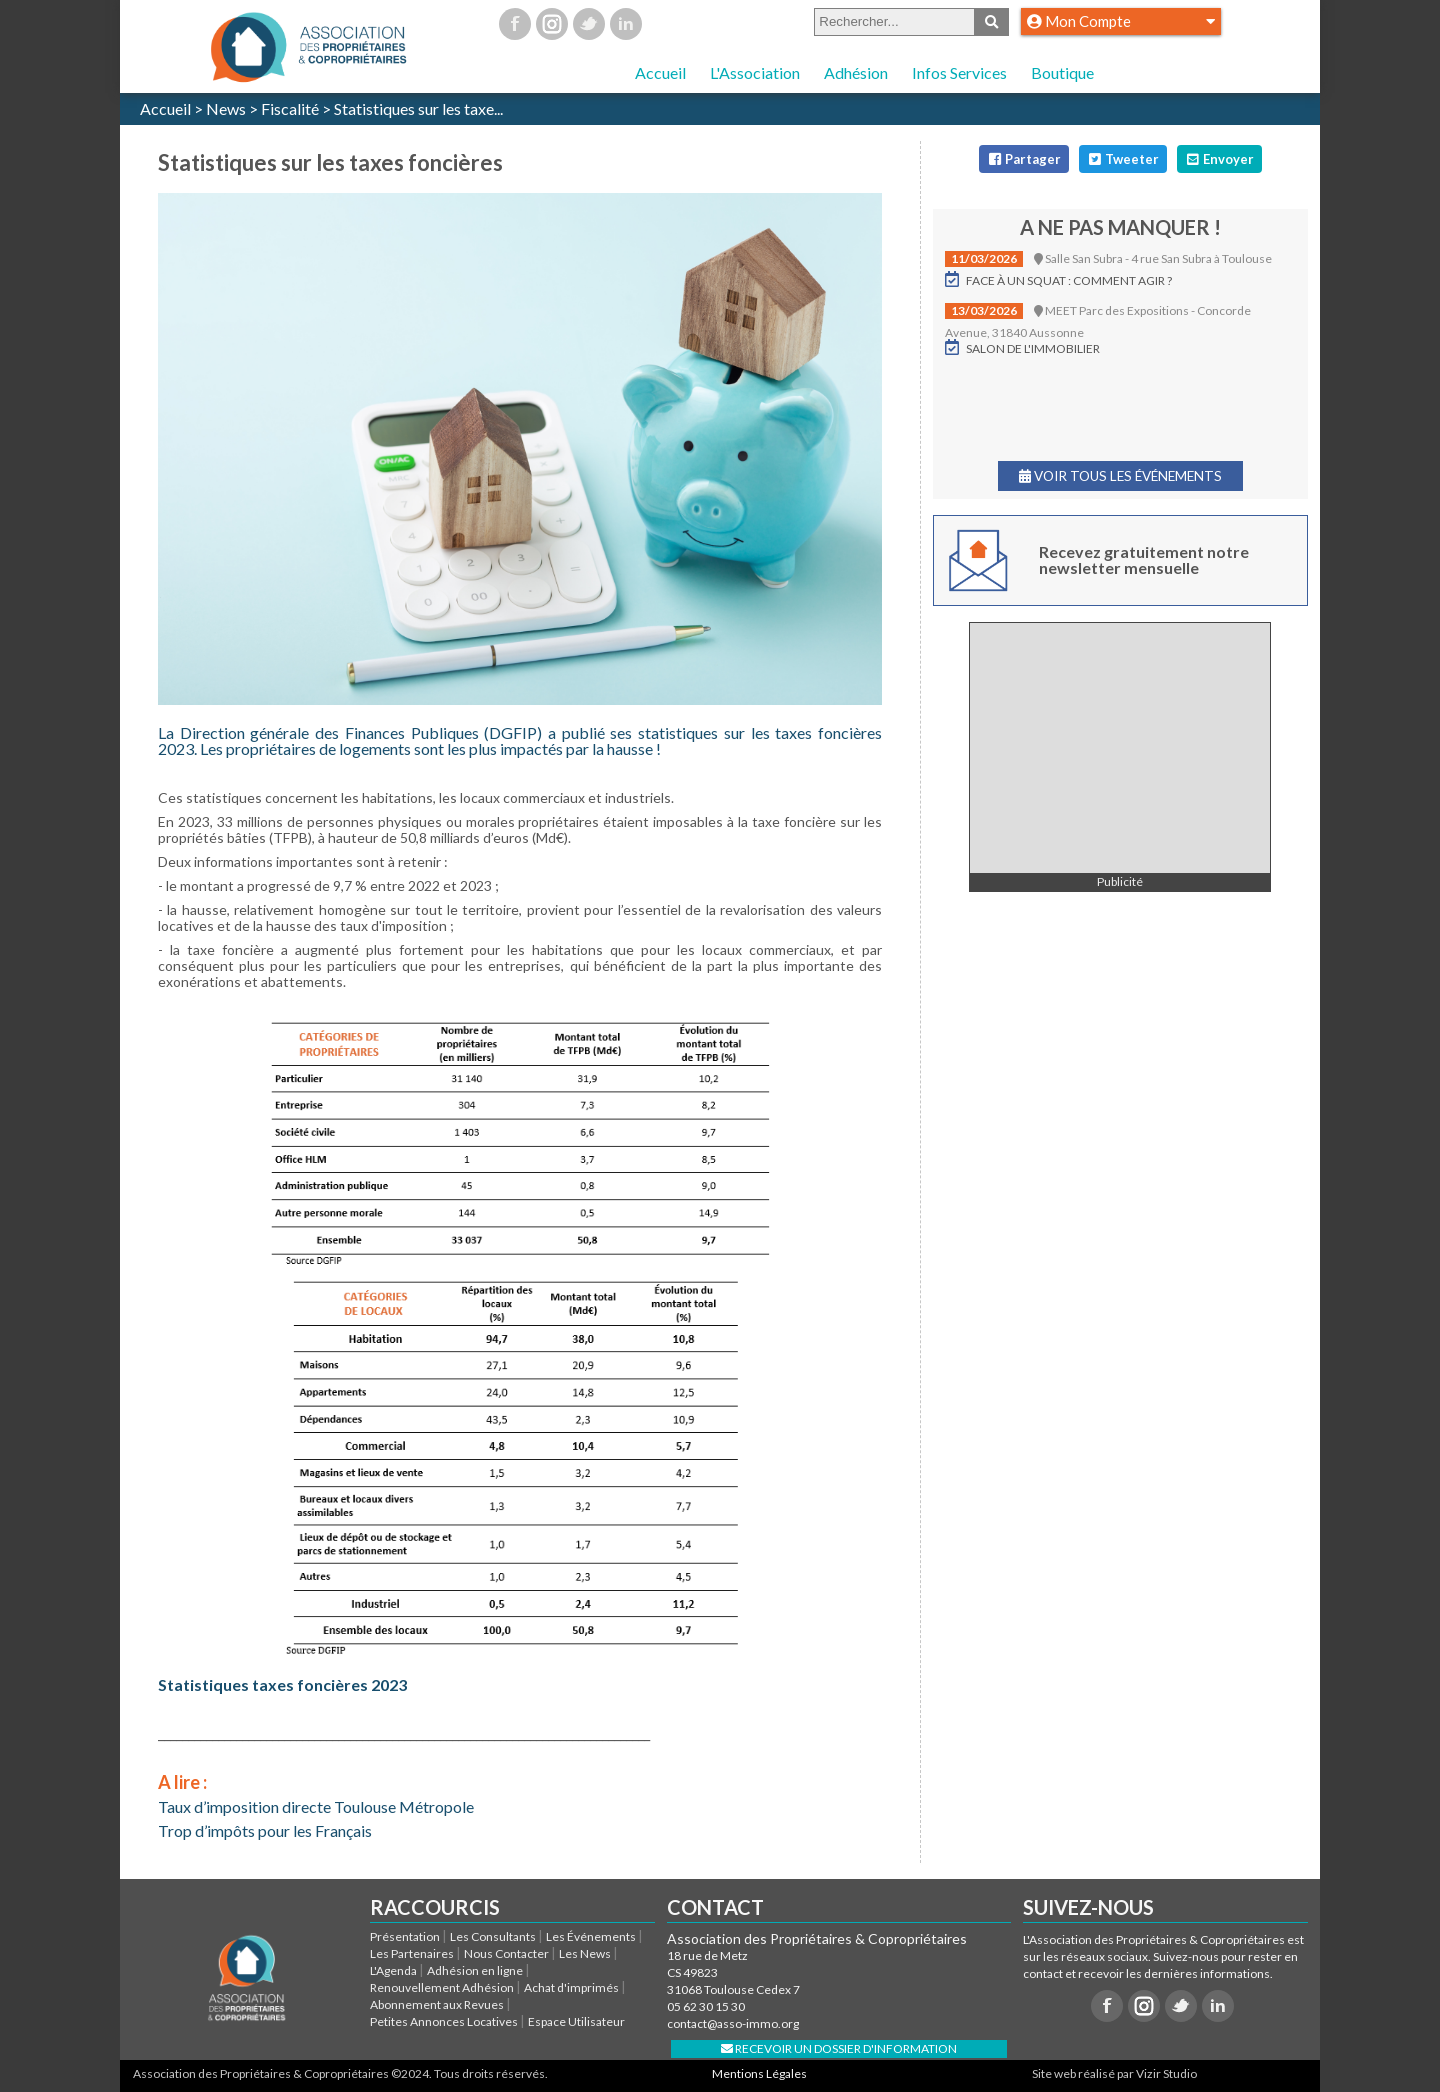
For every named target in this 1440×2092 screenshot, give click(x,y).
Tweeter (1122, 159)
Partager (1023, 159)
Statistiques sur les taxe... (418, 108)
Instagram (552, 24)
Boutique (1062, 72)
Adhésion (856, 72)
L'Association (755, 72)
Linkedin (626, 24)
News (226, 108)
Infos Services (959, 72)
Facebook (515, 24)
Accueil (660, 72)
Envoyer (1219, 159)
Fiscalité (290, 108)
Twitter (589, 24)
